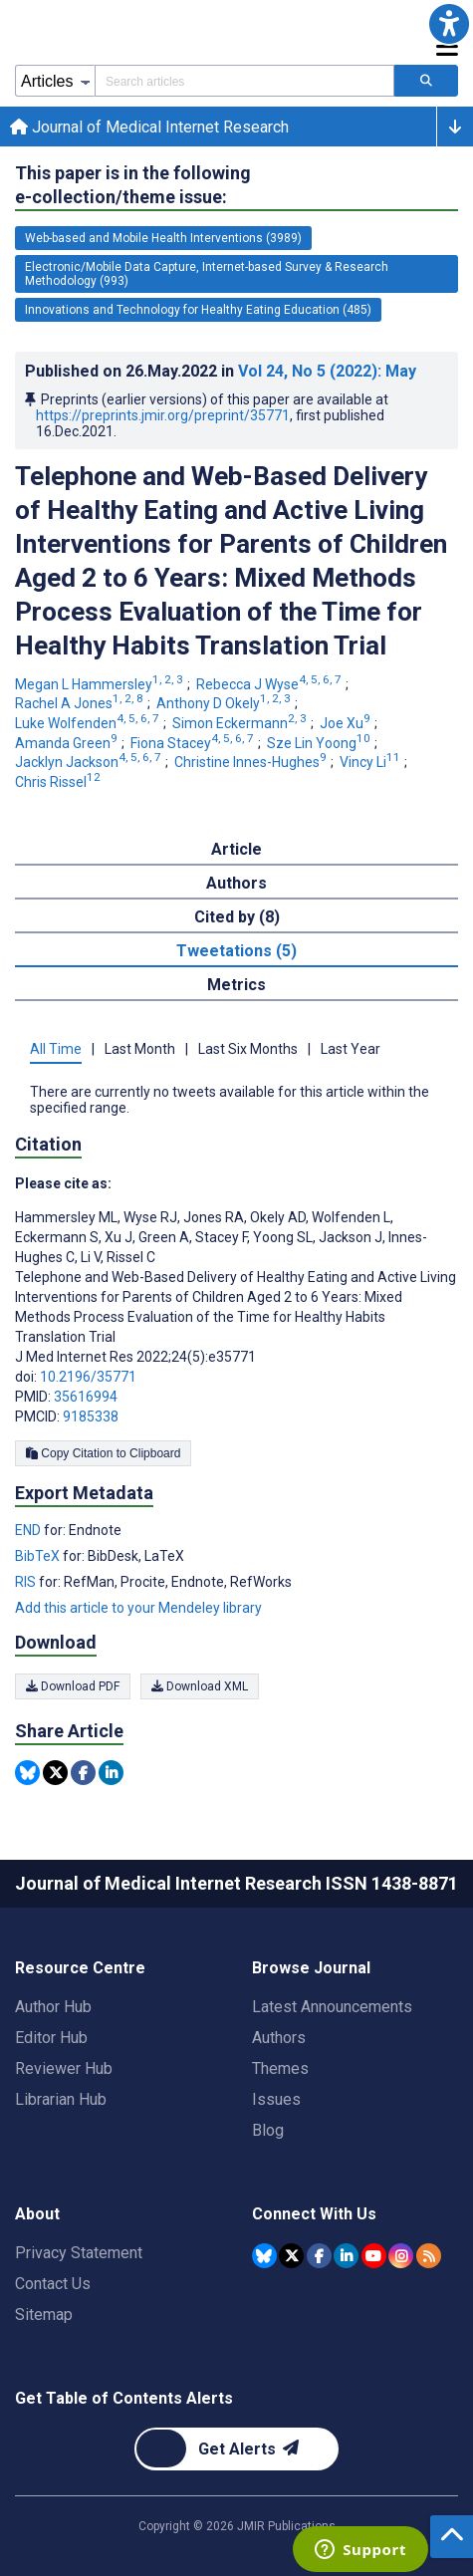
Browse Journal (311, 1967)
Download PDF (72, 1686)
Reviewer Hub (64, 2068)
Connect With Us (314, 2213)
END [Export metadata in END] (29, 1530)
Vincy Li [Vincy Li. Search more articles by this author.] (371, 762)
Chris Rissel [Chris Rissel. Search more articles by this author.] (59, 782)
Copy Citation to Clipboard (103, 1453)
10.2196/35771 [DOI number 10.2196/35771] (88, 1377)
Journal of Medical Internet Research (149, 127)
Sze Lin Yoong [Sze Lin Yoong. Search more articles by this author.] (320, 743)
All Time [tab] (56, 1049)
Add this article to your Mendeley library (138, 1608)
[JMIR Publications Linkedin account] (346, 2255)
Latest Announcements (332, 2006)
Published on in (220, 371)
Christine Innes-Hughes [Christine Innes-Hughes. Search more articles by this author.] (252, 762)
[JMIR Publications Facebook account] (319, 2255)
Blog (268, 2130)
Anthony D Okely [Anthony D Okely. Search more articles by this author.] (225, 703)
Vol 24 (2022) (327, 371)
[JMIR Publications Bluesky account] (264, 2255)
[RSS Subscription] (428, 2255)
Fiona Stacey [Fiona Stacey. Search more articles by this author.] (193, 743)
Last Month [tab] (140, 1049)
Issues (276, 2099)
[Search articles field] (244, 81)
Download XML (199, 1686)
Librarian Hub (61, 2099)
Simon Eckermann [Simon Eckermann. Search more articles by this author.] (241, 723)
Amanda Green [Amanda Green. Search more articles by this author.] (67, 743)
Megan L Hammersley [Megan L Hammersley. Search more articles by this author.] (100, 684)
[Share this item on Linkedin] (111, 1772)
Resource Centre (80, 1967)
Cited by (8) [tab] (237, 916)
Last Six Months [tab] (248, 1049)
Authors (279, 2037)
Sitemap (44, 2314)
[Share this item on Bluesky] (27, 1772)
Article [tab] (236, 849)
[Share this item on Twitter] (55, 1772)
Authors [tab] (236, 883)
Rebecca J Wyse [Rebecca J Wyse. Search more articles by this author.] (270, 684)
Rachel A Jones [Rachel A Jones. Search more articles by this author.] (80, 703)
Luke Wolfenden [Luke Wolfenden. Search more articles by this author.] (88, 723)
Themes (280, 2068)
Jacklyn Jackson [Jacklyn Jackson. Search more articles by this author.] (89, 762)
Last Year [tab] (350, 1049)
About (37, 2213)
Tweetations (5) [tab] (236, 950)
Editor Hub (51, 2037)
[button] (449, 24)
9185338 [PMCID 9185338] (90, 1416)
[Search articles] (426, 81)
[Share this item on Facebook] (83, 1772)
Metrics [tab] (236, 984)
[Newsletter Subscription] (236, 2449)
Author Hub (53, 2006)
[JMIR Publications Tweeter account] (291, 2255)
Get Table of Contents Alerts (124, 2398)
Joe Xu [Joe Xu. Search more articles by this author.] (346, 723)
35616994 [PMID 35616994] (86, 1397)
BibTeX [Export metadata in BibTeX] (39, 1556)
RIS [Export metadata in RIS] (27, 1582)
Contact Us (53, 2283)
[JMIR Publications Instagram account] (400, 2255)
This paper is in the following (133, 185)
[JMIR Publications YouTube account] (373, 2255)
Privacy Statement (78, 2252)
